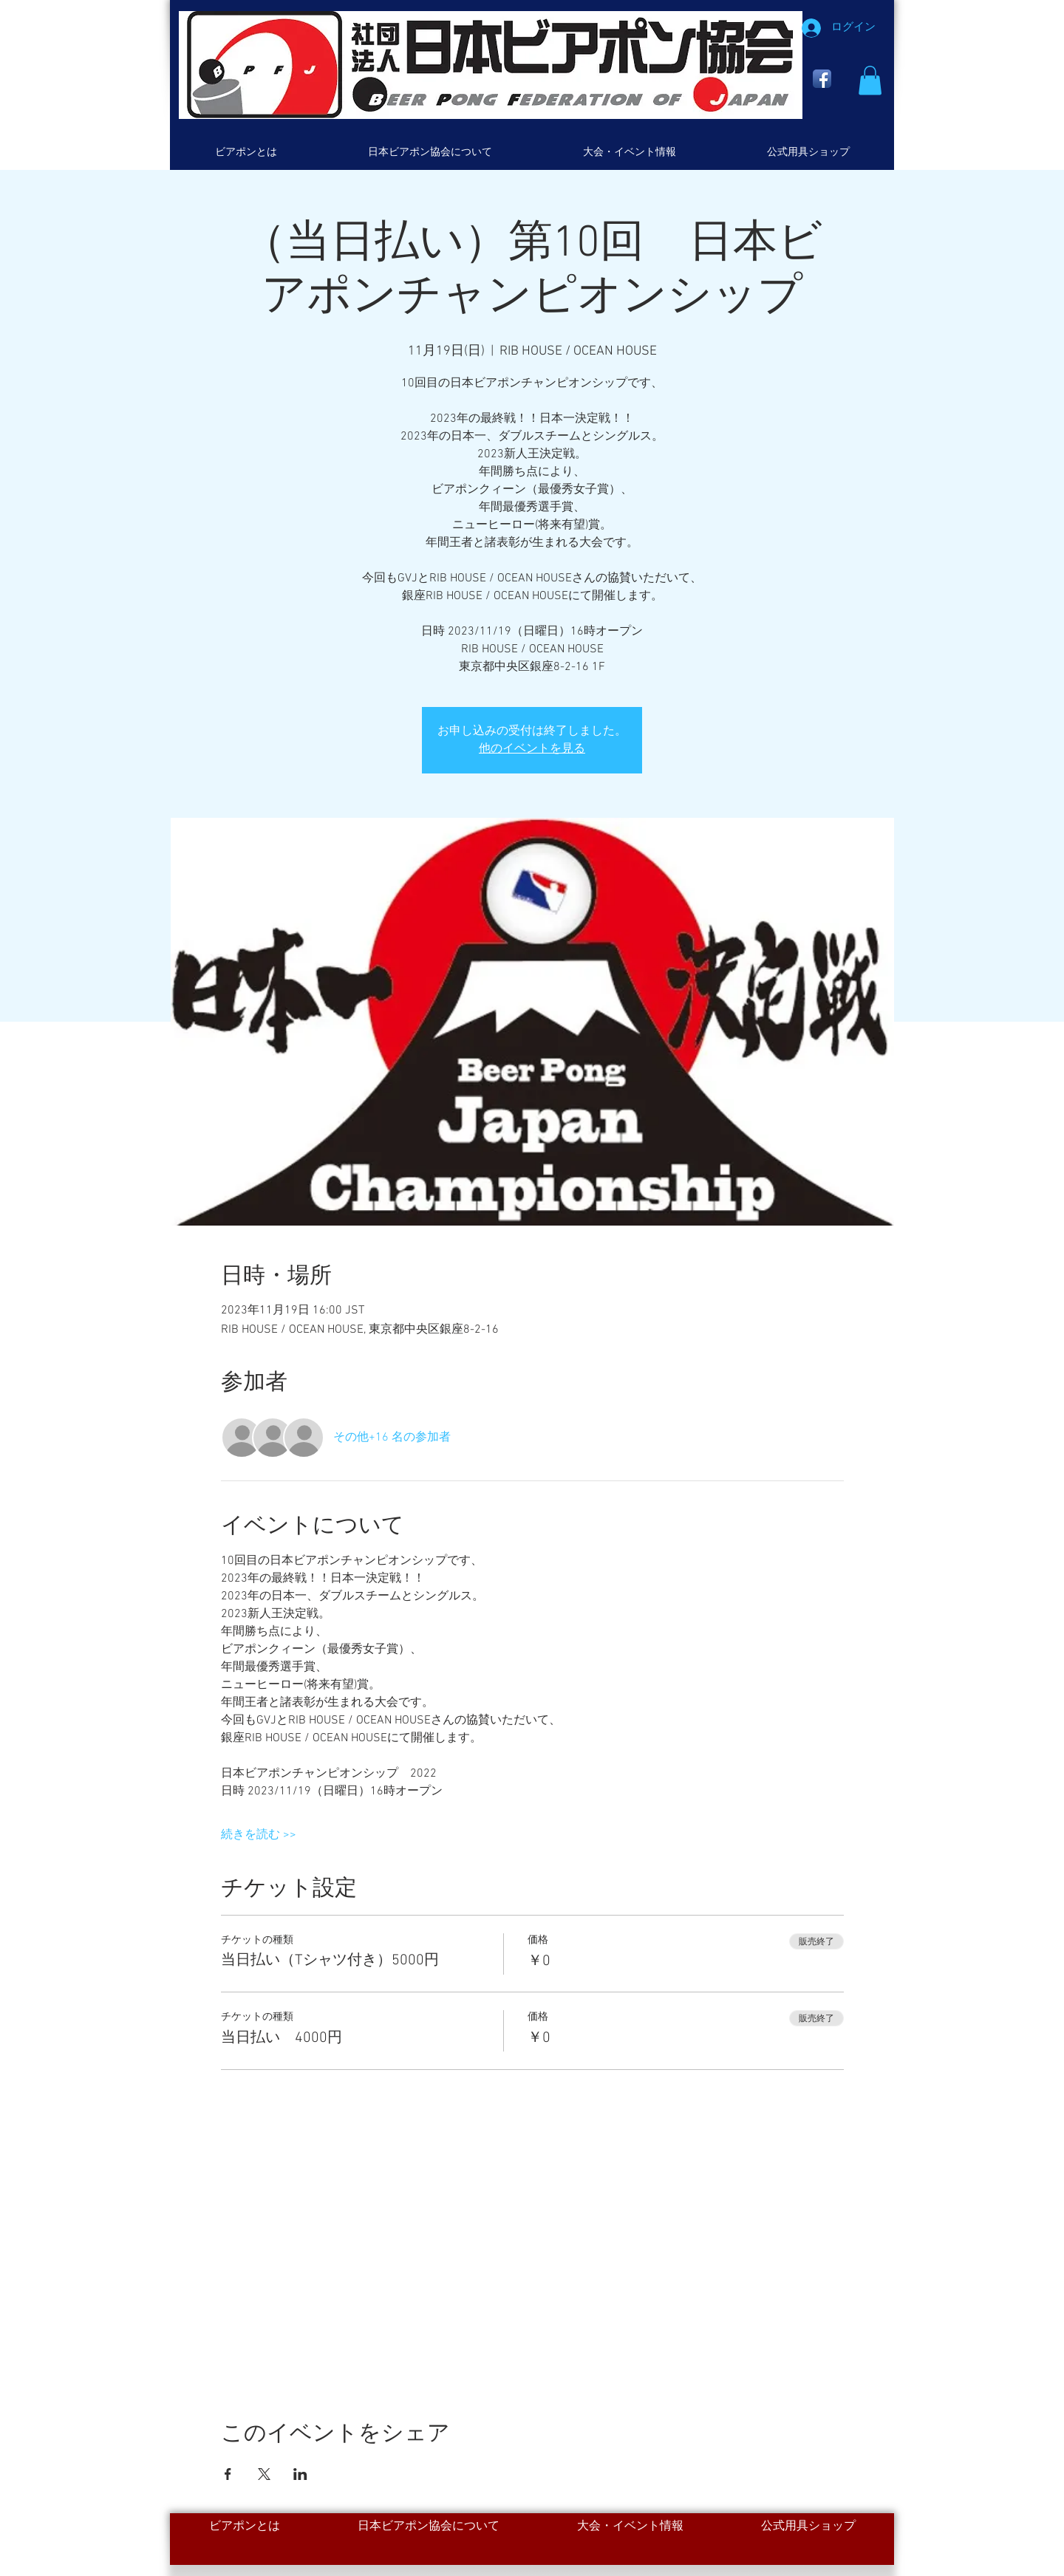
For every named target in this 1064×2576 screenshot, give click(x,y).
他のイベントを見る (532, 749)
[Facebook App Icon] (822, 78)
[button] (870, 80)
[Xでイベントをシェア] (264, 2474)
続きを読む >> (258, 1835)
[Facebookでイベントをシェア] (228, 2474)
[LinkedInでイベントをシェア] (300, 2474)
